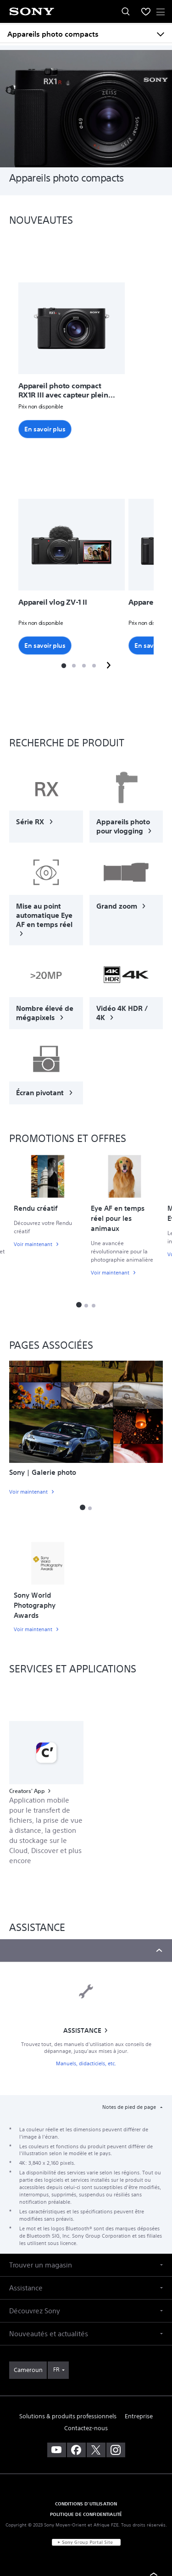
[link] (46, 804)
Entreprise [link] (139, 2416)
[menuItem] (145, 11)
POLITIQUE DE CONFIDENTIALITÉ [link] (86, 2514)
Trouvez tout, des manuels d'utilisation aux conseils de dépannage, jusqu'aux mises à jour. (86, 2048)
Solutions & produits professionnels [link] (68, 2416)
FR (56, 2369)
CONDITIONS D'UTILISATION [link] (86, 2503)
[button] (63, 665)
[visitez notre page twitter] (96, 2450)
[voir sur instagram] (115, 2450)
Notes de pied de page (129, 2107)
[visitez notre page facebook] (76, 2450)
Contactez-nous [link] (86, 2428)
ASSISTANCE (82, 2030)
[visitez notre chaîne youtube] (56, 2450)
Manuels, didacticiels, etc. (86, 2063)
